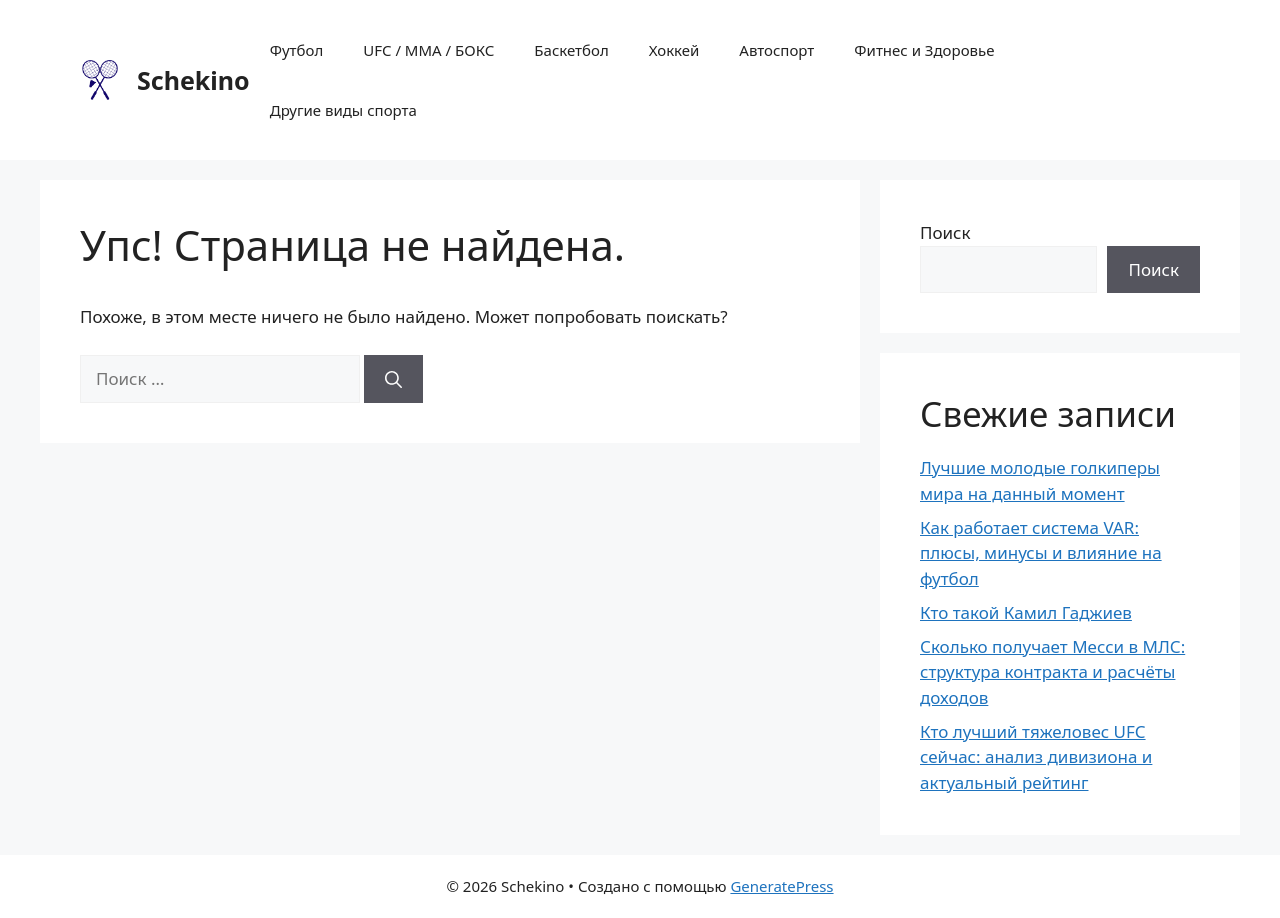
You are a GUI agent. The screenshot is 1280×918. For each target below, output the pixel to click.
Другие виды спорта (343, 110)
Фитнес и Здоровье (924, 50)
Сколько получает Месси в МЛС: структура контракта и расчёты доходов (1052, 672)
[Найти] (393, 379)
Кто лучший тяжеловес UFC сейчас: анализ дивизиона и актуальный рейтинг (1036, 757)
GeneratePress (781, 886)
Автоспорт (776, 50)
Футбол (297, 50)
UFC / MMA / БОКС (428, 50)
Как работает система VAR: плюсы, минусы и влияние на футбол (1041, 553)
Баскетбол (571, 50)
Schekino (193, 80)
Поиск (945, 232)
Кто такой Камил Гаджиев (1026, 612)
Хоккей (674, 50)
